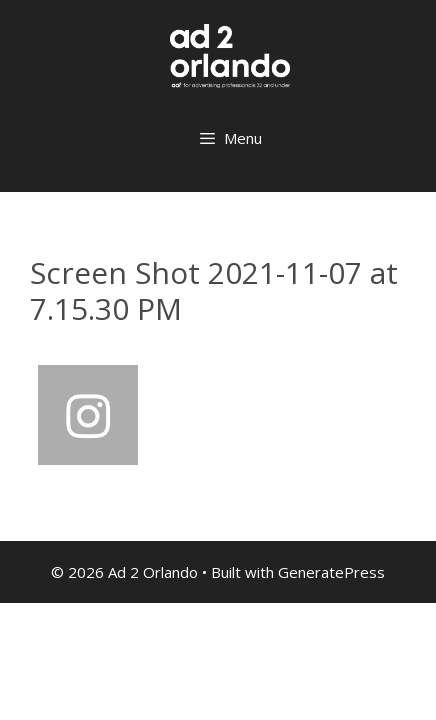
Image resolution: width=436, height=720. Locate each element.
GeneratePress (331, 572)
